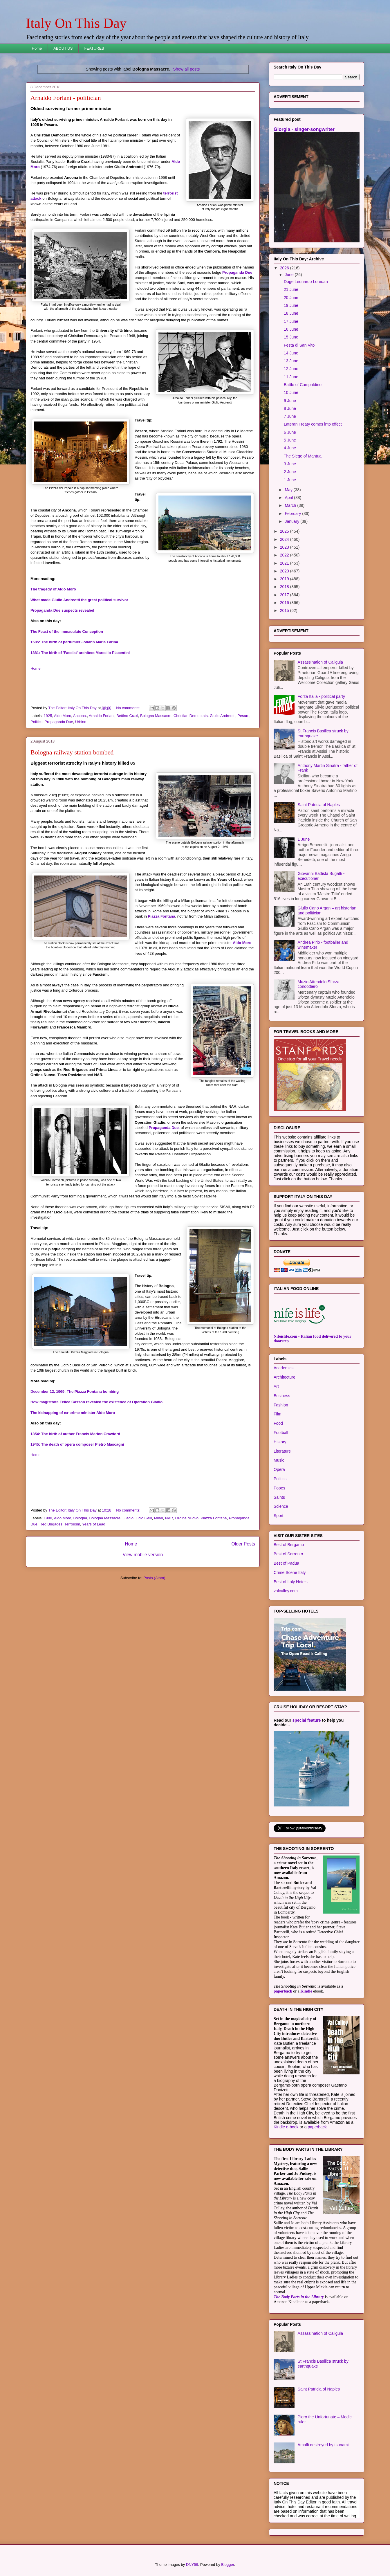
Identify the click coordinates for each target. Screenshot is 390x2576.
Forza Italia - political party (321, 696)
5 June (290, 440)
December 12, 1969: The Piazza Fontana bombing (74, 1391)
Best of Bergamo (289, 1544)
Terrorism (72, 1524)
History (280, 1442)
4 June (290, 448)
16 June (291, 329)
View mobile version (143, 1554)
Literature (282, 1451)
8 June (290, 408)
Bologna (80, 1518)
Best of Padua (286, 1563)
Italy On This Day (76, 23)
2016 (285, 602)
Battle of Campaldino (303, 384)
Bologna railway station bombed (72, 752)
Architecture (284, 1377)
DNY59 (192, 2564)
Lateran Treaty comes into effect (313, 424)
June (290, 274)
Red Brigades (50, 1524)
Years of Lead (93, 1524)
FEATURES (94, 48)
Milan (158, 1518)
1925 (48, 716)
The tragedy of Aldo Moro (53, 589)
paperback (283, 1991)
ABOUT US (63, 48)
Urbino (80, 722)
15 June (291, 337)
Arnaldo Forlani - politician (65, 97)
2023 (285, 547)
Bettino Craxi (127, 716)
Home (37, 48)
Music (279, 1460)
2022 (285, 555)
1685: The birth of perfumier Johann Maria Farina (74, 642)
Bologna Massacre (155, 716)
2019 (285, 579)
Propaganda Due (237, 272)
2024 (285, 539)
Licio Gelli (144, 1518)
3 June (290, 464)
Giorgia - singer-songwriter (304, 129)
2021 (285, 563)
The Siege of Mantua (303, 456)
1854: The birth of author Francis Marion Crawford (75, 1434)
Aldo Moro (62, 716)
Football (281, 1432)
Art (276, 1386)
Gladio (127, 1518)
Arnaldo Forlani (101, 716)
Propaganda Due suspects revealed (62, 610)
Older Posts (243, 1543)
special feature (306, 1720)
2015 (285, 610)
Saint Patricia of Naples (319, 804)
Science (281, 1506)
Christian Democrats (191, 716)
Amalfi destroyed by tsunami (323, 2444)
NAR (169, 1518)
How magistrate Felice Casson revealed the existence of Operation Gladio (96, 1402)
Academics (283, 1368)
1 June (290, 480)
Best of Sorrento (288, 1554)
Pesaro (243, 716)
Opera (279, 1469)
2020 (285, 571)
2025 (285, 531)
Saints (279, 1497)
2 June (290, 471)
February (293, 513)
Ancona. (80, 716)
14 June (291, 353)
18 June (291, 313)
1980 (48, 1518)
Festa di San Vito (299, 345)
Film (277, 1414)
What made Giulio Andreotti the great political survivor (79, 600)
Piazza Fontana (161, 916)
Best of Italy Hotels (291, 1581)
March (291, 505)
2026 (285, 268)
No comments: (128, 708)
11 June (291, 376)
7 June (290, 416)
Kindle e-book (287, 2127)
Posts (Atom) (154, 1578)
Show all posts (186, 69)
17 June (291, 321)
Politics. (281, 1478)
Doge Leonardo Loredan (306, 281)
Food (278, 1423)
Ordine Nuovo (186, 1518)
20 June (291, 297)
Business (282, 1395)
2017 (285, 594)
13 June (291, 361)
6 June (290, 432)
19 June (291, 305)
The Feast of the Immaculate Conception (66, 631)
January (292, 521)
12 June (291, 368)
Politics (36, 722)
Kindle (306, 1991)
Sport (278, 1515)
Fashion (281, 1405)
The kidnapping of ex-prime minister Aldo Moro (72, 1413)
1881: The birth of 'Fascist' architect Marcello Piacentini (80, 653)
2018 (285, 586)
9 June (290, 400)
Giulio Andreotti (222, 716)
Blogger (227, 2564)
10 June (291, 392)
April (289, 497)
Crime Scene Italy (290, 1572)
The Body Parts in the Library (299, 2297)
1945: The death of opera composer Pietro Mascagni (77, 1444)
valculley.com (286, 1590)
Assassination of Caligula (320, 662)
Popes (279, 1488)
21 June (291, 289)
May (289, 489)
